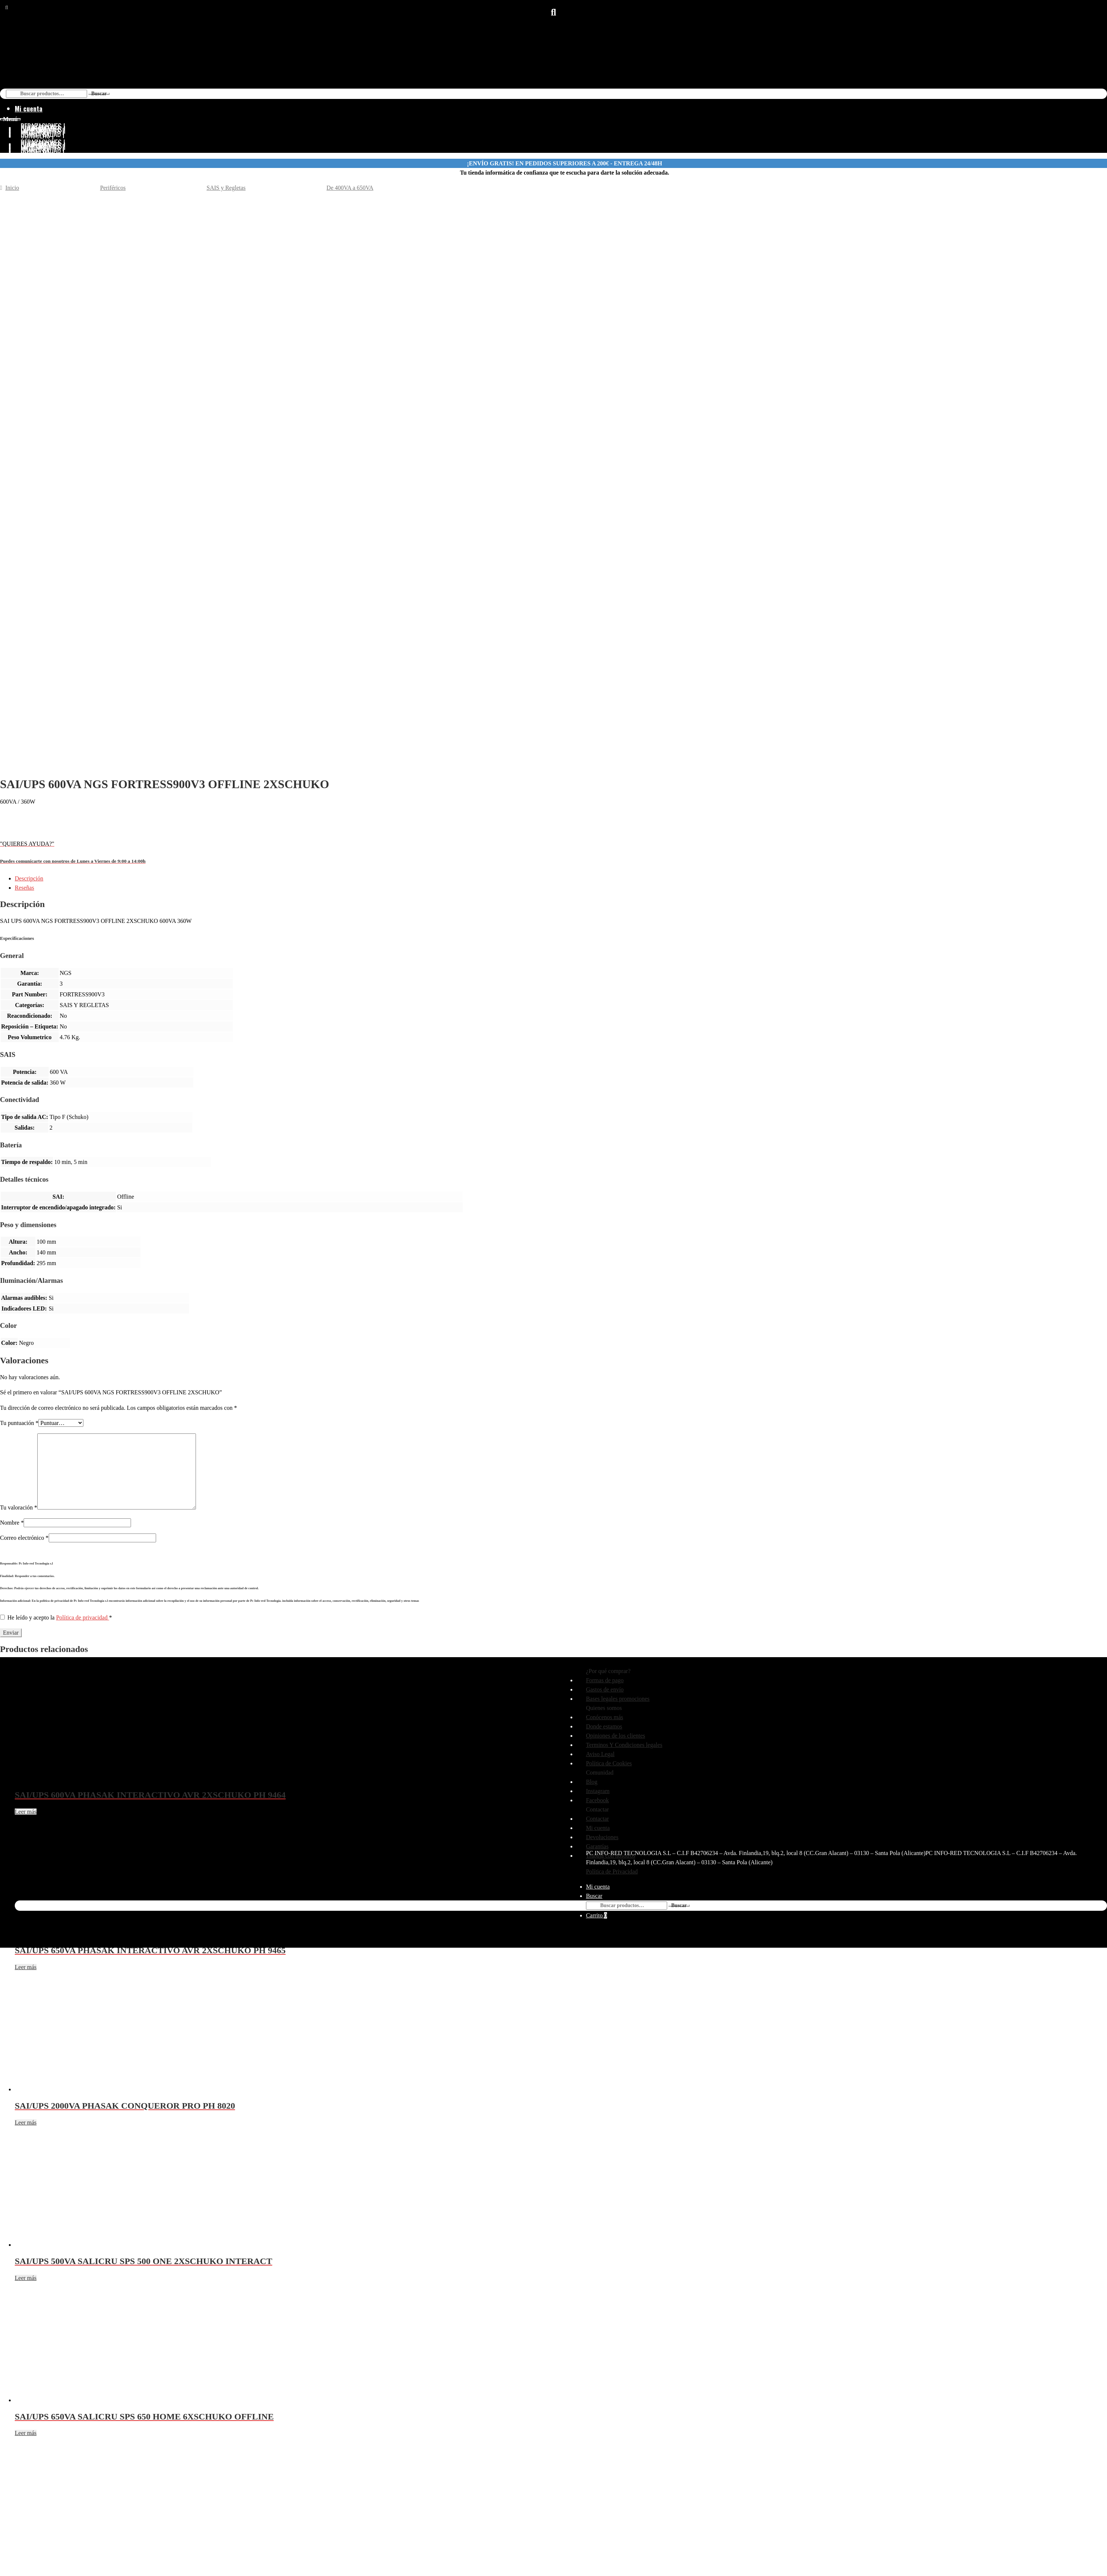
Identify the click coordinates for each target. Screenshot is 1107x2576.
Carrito (596, 1915)
